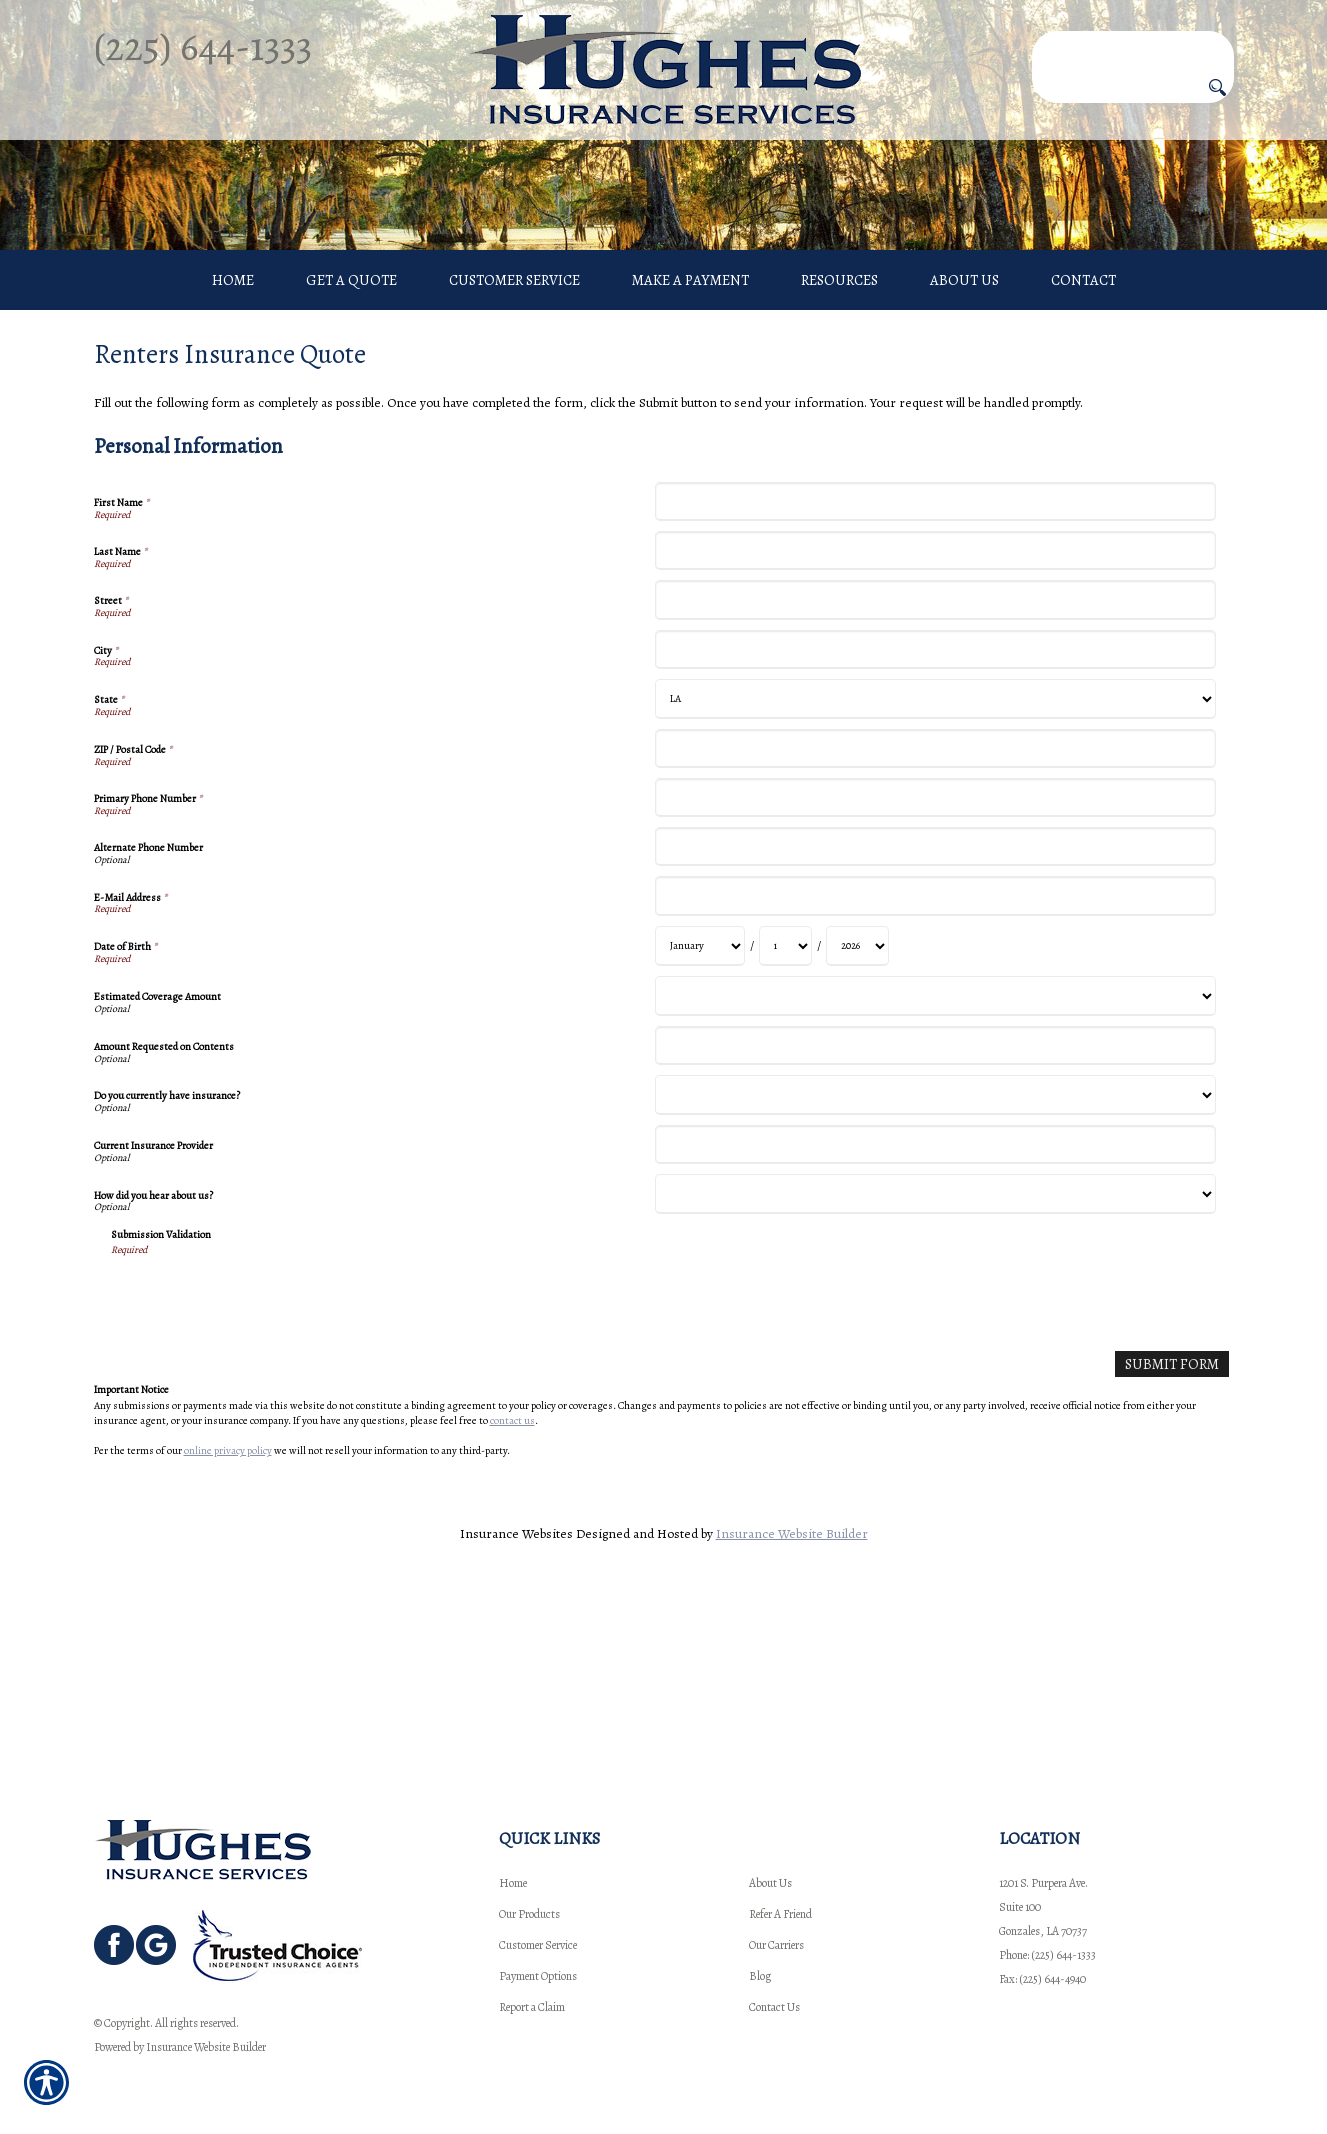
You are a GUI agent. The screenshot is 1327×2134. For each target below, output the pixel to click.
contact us (512, 1593)
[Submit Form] (1176, 1537)
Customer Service (538, 1945)
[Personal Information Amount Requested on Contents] (935, 1219)
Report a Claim (532, 2007)
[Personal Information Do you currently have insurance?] (935, 1270)
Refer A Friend (780, 1914)
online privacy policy (228, 1623)
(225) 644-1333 (203, 46)
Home (513, 1883)
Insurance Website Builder (792, 1705)
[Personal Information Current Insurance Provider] (935, 1319)
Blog (760, 1976)
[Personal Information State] (935, 873)
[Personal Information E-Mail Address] (935, 1070)
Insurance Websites (516, 1705)
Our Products (529, 1914)
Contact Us (774, 2007)
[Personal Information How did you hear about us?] (935, 1369)
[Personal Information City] (935, 823)
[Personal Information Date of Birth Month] (700, 1120)
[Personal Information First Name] (935, 675)
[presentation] (263, 1471)
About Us (770, 1883)
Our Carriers (776, 1945)
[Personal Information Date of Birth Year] (857, 1120)
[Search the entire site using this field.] (1133, 47)
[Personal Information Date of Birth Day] (785, 1120)
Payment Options (538, 1976)
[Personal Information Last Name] (935, 725)
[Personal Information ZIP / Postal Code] (935, 922)
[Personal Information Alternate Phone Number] (935, 1021)
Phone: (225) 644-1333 (1047, 1955)
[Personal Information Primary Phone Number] (935, 972)
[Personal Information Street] (935, 774)
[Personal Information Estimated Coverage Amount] (935, 1170)
